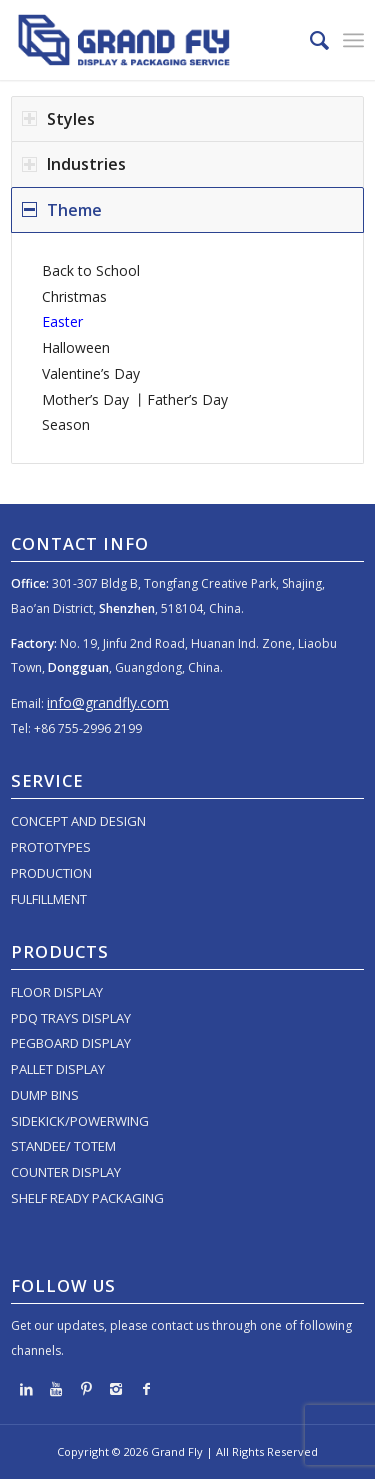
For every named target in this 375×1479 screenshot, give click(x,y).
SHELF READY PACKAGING (87, 1198)
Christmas (74, 296)
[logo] (152, 40)
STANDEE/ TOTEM (63, 1146)
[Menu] (353, 40)
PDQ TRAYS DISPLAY (71, 1018)
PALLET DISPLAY (58, 1069)
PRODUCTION (51, 873)
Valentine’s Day (91, 373)
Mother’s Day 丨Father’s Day (135, 399)
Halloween (76, 347)
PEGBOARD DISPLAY (71, 1043)
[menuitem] (309, 40)
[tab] (187, 119)
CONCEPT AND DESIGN (78, 821)
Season (66, 424)
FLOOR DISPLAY (57, 992)
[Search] (309, 40)
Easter (62, 321)
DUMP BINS (45, 1095)
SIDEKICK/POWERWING (80, 1121)
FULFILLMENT (49, 899)
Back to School (91, 270)
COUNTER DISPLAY (66, 1172)
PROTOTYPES (51, 847)
